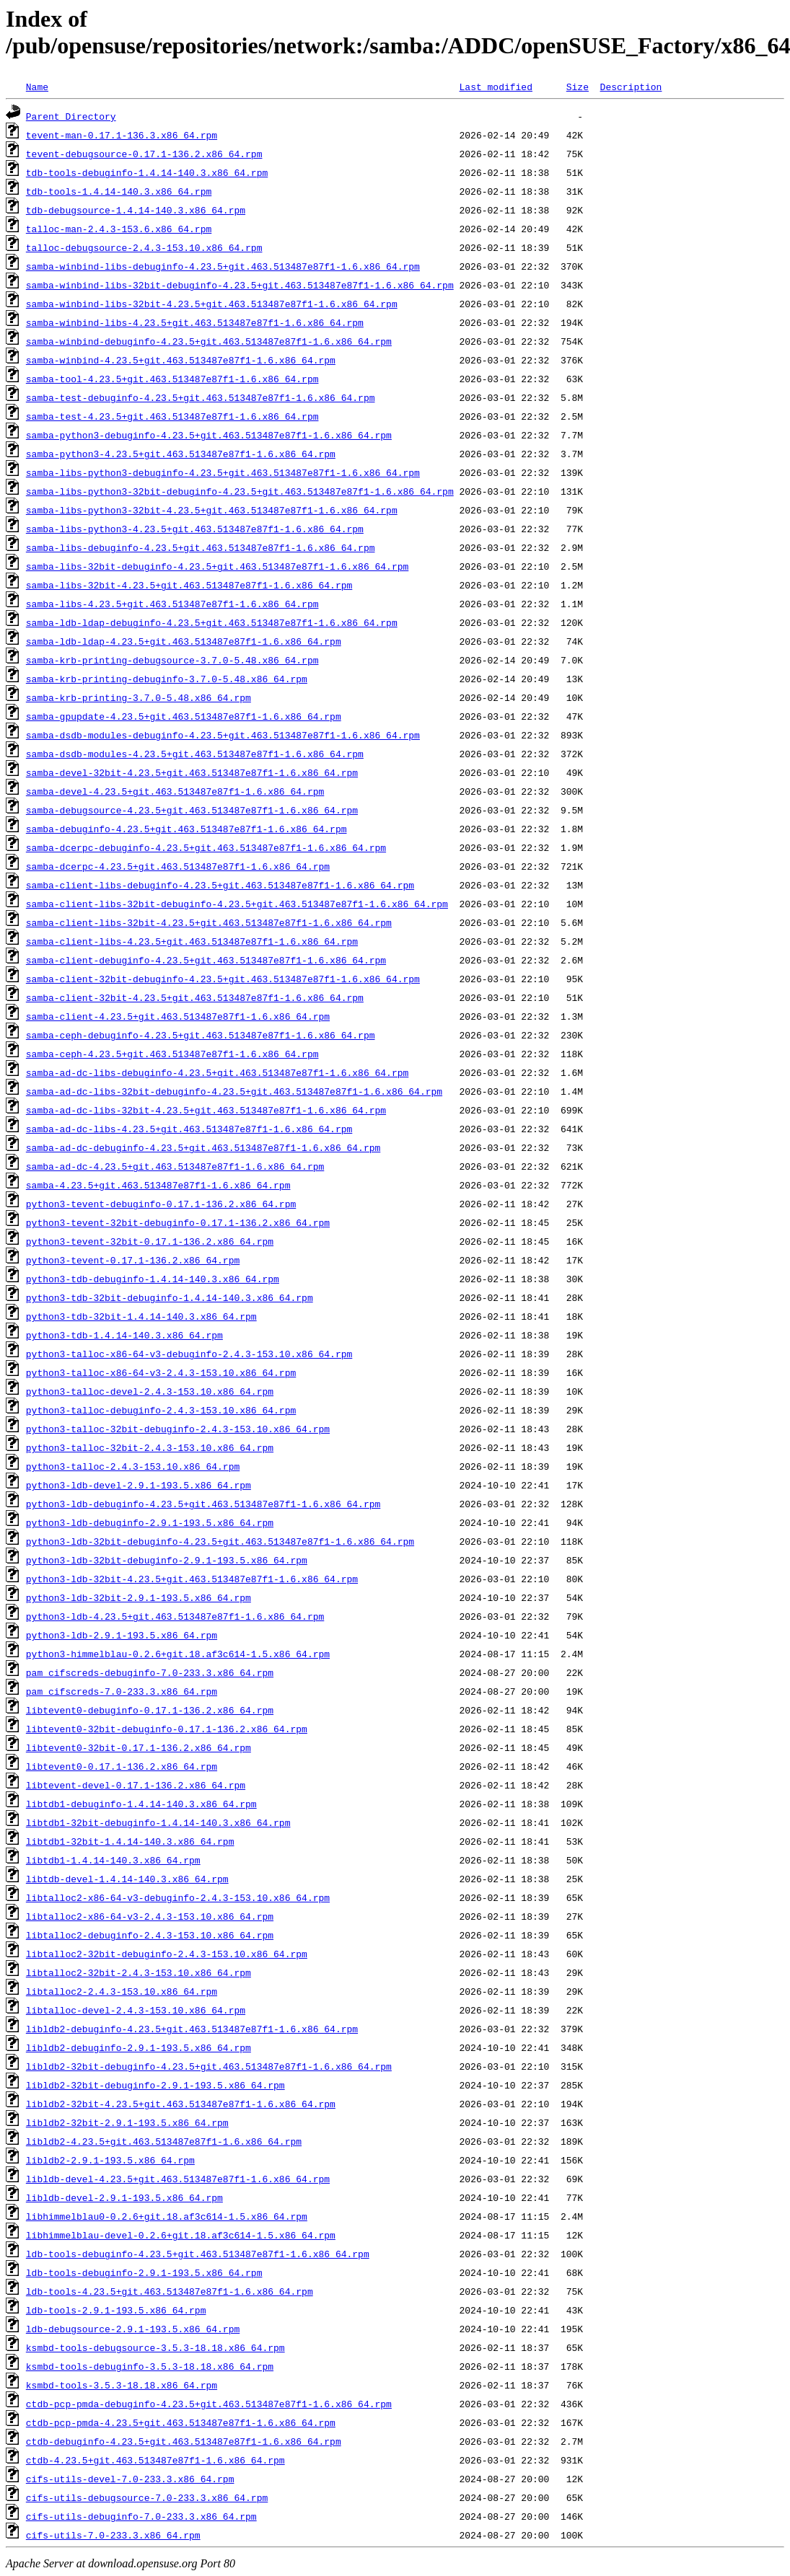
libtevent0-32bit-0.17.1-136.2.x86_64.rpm (138, 1747)
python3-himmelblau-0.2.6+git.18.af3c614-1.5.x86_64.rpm (178, 1653)
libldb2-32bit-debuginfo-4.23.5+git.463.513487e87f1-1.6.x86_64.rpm (209, 2066)
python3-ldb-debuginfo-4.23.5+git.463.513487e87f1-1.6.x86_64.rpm (203, 1503)
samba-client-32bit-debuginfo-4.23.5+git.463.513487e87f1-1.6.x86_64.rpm (223, 978)
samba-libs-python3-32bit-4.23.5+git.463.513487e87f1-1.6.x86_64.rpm (212, 509)
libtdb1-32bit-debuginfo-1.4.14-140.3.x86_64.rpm (158, 1822)
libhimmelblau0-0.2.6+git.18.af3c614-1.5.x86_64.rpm (166, 2216)
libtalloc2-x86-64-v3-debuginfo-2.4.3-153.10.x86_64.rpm (178, 1897)
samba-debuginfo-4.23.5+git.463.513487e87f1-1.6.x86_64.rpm (186, 828)
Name (37, 86)
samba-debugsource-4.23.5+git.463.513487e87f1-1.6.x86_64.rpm (192, 809)
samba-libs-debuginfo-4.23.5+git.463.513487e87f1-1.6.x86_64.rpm (200, 547)
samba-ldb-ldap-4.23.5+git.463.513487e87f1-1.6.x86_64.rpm (183, 641)
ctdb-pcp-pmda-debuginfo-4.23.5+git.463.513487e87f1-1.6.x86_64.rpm (209, 2403)
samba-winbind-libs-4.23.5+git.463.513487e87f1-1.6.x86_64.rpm (195, 322)
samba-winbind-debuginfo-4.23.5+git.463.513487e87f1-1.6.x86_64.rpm (209, 341)
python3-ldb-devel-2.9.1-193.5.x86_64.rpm (138, 1484)
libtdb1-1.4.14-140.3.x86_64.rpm (113, 1859)
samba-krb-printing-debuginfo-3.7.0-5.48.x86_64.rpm (166, 678)
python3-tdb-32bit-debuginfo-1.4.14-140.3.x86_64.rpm (169, 1297)
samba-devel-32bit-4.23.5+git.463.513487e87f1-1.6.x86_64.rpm (192, 772)
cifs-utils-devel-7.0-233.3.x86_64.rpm (130, 2478)
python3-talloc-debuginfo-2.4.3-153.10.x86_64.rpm (161, 1409)
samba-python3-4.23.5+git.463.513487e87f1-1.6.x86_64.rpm (180, 453)
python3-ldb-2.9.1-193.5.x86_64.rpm (121, 1634)
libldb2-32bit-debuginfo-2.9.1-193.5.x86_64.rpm (155, 2084)
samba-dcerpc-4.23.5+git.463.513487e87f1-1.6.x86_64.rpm (178, 866)
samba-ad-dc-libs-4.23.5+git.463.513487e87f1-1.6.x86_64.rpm (189, 1128)
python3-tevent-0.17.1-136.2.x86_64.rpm (133, 1259)
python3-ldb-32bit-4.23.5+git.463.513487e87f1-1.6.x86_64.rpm (192, 1578)
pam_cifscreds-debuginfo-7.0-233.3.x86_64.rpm (149, 1672)
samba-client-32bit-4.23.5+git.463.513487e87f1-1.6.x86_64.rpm (195, 997)
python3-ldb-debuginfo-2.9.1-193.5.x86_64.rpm (149, 1522)
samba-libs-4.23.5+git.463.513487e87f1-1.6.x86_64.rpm (172, 603)
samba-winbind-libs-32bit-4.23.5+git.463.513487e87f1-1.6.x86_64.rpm (212, 303)
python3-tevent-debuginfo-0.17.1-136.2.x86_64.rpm (161, 1203)
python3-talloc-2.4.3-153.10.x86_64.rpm (133, 1466)
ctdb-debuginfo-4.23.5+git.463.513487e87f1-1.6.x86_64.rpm (183, 2441)
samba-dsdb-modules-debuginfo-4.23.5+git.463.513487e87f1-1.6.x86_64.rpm (223, 734)
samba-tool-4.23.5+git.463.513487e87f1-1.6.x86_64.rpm (172, 378)
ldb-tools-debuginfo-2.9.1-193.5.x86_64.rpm (144, 2272)
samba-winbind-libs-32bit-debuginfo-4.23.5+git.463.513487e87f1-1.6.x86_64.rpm (240, 284)
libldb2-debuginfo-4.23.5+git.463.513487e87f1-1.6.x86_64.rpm (192, 2028)
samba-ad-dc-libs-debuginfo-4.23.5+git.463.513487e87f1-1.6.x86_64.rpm (217, 1072)
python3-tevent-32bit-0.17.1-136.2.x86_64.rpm (149, 1241)
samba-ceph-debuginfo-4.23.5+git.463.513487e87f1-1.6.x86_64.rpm (200, 1034)
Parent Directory (71, 116)
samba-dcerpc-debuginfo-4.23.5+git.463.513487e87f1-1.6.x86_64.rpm (206, 847)
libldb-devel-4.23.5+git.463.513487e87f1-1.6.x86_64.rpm (178, 2178)
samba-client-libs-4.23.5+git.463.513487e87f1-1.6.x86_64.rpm (192, 941)
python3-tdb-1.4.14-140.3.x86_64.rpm (124, 1334)
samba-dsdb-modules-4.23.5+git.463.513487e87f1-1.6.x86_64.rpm (195, 753)
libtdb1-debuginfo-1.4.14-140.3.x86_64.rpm (141, 1803)
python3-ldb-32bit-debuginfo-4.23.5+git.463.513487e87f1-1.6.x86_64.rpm (220, 1541)
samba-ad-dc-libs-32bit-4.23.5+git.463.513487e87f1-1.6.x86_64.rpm (206, 1109)
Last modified (495, 86)
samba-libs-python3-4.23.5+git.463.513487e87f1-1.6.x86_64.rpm (195, 528)
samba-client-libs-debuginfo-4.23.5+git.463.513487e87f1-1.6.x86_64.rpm (220, 884)
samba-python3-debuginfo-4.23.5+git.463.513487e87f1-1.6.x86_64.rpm (209, 434)
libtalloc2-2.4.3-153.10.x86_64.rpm (121, 1991)
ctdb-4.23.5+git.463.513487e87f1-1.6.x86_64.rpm (155, 2459)
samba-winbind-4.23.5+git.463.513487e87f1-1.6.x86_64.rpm (180, 359)
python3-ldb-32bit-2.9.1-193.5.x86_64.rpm (138, 1597)
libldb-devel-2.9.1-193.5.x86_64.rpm (124, 2197)
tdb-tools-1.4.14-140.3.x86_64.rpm (118, 191)
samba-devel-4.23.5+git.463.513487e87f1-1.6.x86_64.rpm (175, 791)
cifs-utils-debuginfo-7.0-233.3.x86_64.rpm (141, 2516)
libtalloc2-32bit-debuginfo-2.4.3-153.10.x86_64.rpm (166, 1953)
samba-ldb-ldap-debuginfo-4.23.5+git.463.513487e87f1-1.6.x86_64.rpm (212, 622)
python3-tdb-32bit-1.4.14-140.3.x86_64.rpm (141, 1316)
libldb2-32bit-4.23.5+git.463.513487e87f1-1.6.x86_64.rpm (180, 2103)
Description (631, 86)
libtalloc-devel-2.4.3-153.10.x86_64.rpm (135, 2009)
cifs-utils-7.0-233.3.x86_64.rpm (113, 2534)
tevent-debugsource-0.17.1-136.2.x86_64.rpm (144, 153)
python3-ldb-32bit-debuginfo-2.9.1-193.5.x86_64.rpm (166, 1559)
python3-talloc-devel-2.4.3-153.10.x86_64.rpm (149, 1391)
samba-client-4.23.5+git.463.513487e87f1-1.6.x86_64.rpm (178, 1016)
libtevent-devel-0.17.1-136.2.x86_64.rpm (135, 1784)
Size (577, 86)
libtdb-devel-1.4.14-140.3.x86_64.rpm (127, 1878)
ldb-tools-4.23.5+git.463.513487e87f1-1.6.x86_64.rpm (169, 2291)
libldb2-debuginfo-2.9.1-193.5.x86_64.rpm (138, 2047)
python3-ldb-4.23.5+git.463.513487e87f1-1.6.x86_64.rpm (175, 1616)
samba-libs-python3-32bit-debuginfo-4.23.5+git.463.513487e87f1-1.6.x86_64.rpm (240, 491)
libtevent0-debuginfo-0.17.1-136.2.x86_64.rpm (149, 1709)
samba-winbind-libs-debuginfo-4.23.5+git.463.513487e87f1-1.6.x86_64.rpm (223, 266)
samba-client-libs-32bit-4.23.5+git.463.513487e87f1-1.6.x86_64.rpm (209, 922)
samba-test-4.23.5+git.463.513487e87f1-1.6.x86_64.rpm (172, 416)
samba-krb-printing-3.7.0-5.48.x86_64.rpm (138, 697)
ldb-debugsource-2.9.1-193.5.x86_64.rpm (133, 2328)
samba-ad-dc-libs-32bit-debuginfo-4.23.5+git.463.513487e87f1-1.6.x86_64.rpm (234, 1091)
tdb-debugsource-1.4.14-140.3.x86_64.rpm (135, 209)
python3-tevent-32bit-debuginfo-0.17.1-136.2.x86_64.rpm (178, 1222)
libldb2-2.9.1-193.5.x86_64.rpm (110, 2159)
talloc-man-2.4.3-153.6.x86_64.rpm (118, 228)
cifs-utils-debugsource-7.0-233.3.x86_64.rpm (147, 2497)
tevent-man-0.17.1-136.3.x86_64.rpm (121, 134)
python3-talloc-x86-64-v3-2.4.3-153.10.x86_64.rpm (161, 1372)
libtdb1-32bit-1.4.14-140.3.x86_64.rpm (130, 1841)
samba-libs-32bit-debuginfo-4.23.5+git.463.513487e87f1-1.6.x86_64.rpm (217, 566)
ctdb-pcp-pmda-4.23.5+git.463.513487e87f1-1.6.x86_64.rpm (180, 2422)
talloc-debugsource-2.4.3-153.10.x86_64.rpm (144, 247)
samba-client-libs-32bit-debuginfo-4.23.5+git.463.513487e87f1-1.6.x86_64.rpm (237, 903)
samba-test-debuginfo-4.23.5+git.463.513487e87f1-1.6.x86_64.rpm (200, 397)
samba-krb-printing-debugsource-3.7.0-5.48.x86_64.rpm (172, 659)
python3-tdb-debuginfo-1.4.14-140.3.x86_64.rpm (152, 1278)
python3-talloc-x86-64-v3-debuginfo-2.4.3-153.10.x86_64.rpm (189, 1353)
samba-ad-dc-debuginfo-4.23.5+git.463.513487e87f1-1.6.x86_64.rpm (203, 1147)
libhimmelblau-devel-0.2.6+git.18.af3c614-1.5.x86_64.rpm (180, 2234)
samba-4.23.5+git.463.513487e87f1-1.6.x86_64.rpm (158, 1184)
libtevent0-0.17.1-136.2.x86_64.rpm (121, 1766)
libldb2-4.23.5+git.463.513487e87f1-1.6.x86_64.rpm (164, 2141)
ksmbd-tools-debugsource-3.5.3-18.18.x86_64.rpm (155, 2347)
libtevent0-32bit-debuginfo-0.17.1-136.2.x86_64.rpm (166, 1728)
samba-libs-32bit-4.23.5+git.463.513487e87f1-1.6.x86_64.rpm (189, 584)
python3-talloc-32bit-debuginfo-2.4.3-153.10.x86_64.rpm (178, 1428)
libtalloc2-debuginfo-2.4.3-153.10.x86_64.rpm (149, 1934)
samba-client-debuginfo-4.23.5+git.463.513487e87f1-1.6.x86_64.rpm (206, 959)
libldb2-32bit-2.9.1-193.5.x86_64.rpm (127, 2122)
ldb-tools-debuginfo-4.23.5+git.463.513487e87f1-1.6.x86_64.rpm (197, 2253)
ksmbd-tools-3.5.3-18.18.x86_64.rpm (121, 2384)
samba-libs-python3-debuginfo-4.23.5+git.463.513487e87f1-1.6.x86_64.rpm (223, 472)
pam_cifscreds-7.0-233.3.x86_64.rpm (121, 1691)
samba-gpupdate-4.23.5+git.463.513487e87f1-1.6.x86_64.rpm (183, 716)
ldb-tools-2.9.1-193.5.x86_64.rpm (116, 2309)
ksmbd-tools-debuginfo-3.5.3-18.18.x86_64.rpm (149, 2366)
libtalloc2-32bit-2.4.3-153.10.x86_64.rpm (138, 1972)
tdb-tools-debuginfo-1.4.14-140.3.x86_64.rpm (147, 172)
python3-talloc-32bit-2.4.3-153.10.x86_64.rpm (149, 1447)
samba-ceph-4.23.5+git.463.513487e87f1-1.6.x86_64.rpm (172, 1053)
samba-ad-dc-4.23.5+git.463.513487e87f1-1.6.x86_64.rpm (175, 1166)
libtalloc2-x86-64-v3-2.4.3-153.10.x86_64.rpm (149, 1916)
